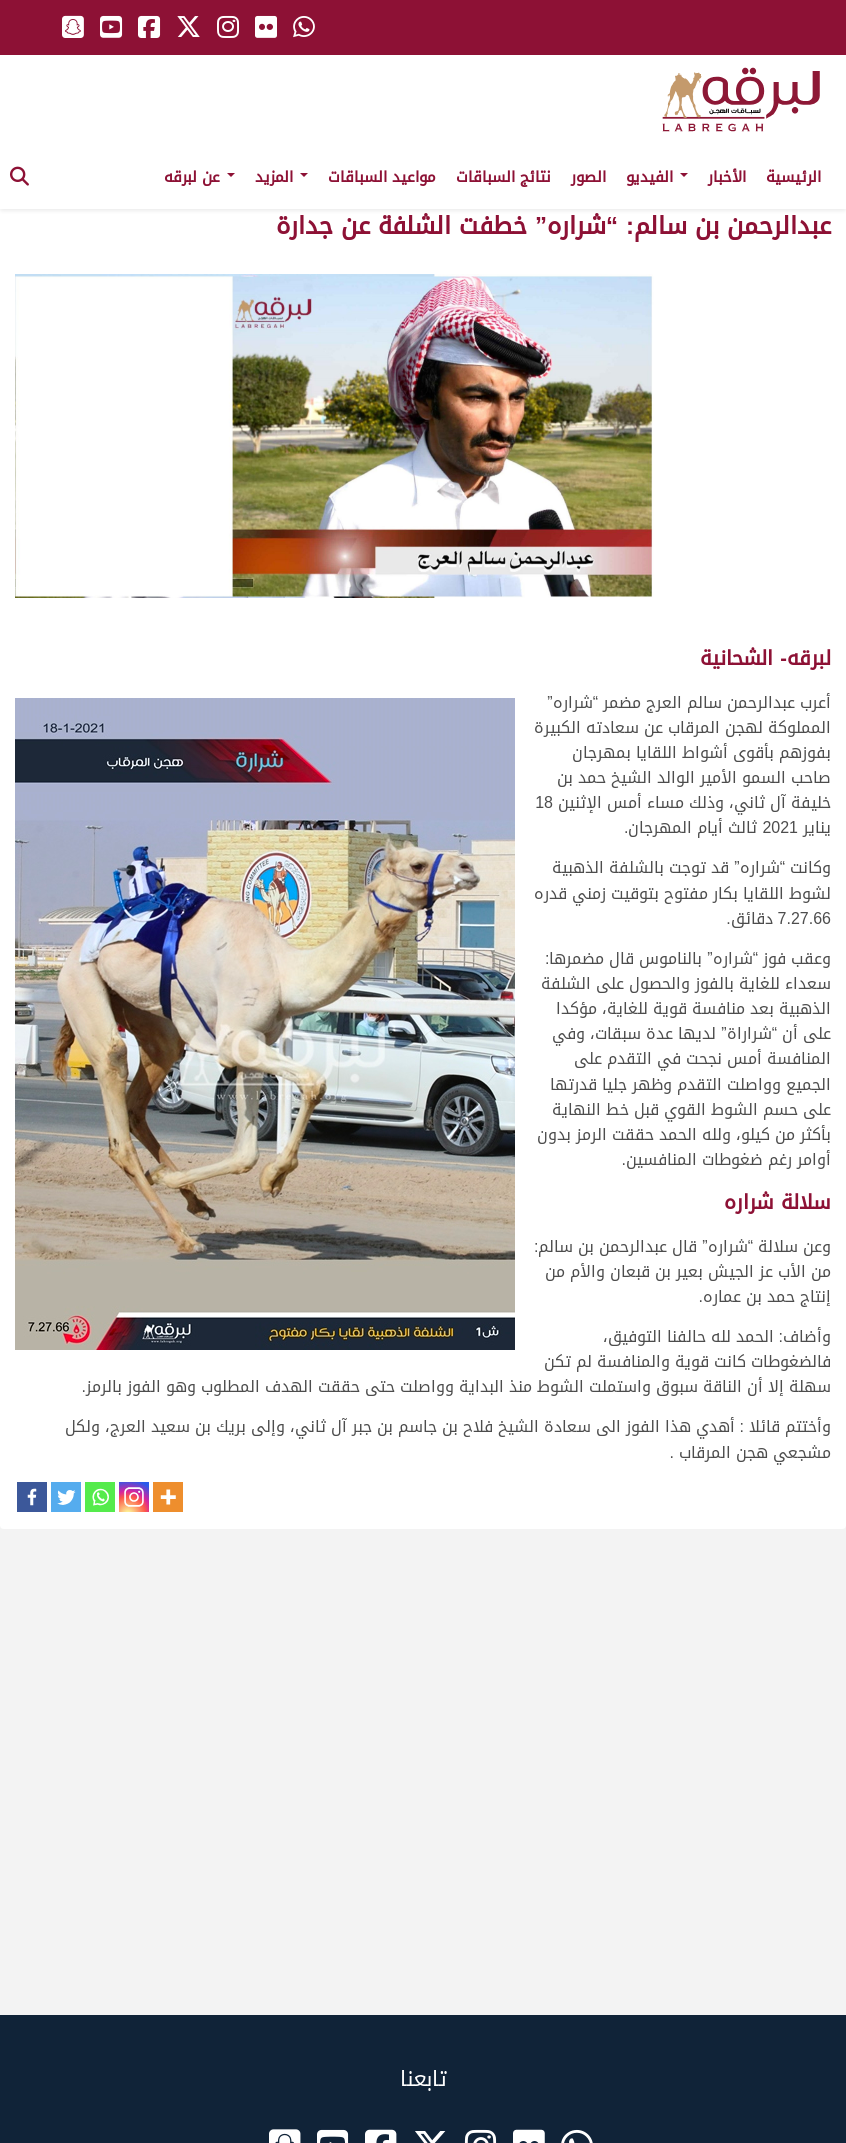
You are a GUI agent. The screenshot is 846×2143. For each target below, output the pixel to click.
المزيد (281, 177)
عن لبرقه (199, 177)
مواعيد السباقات (382, 177)
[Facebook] (32, 1497)
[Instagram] (134, 1497)
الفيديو (657, 177)
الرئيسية (793, 177)
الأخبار (727, 177)
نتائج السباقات (503, 177)
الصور (588, 177)
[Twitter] (66, 1497)
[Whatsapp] (100, 1497)
